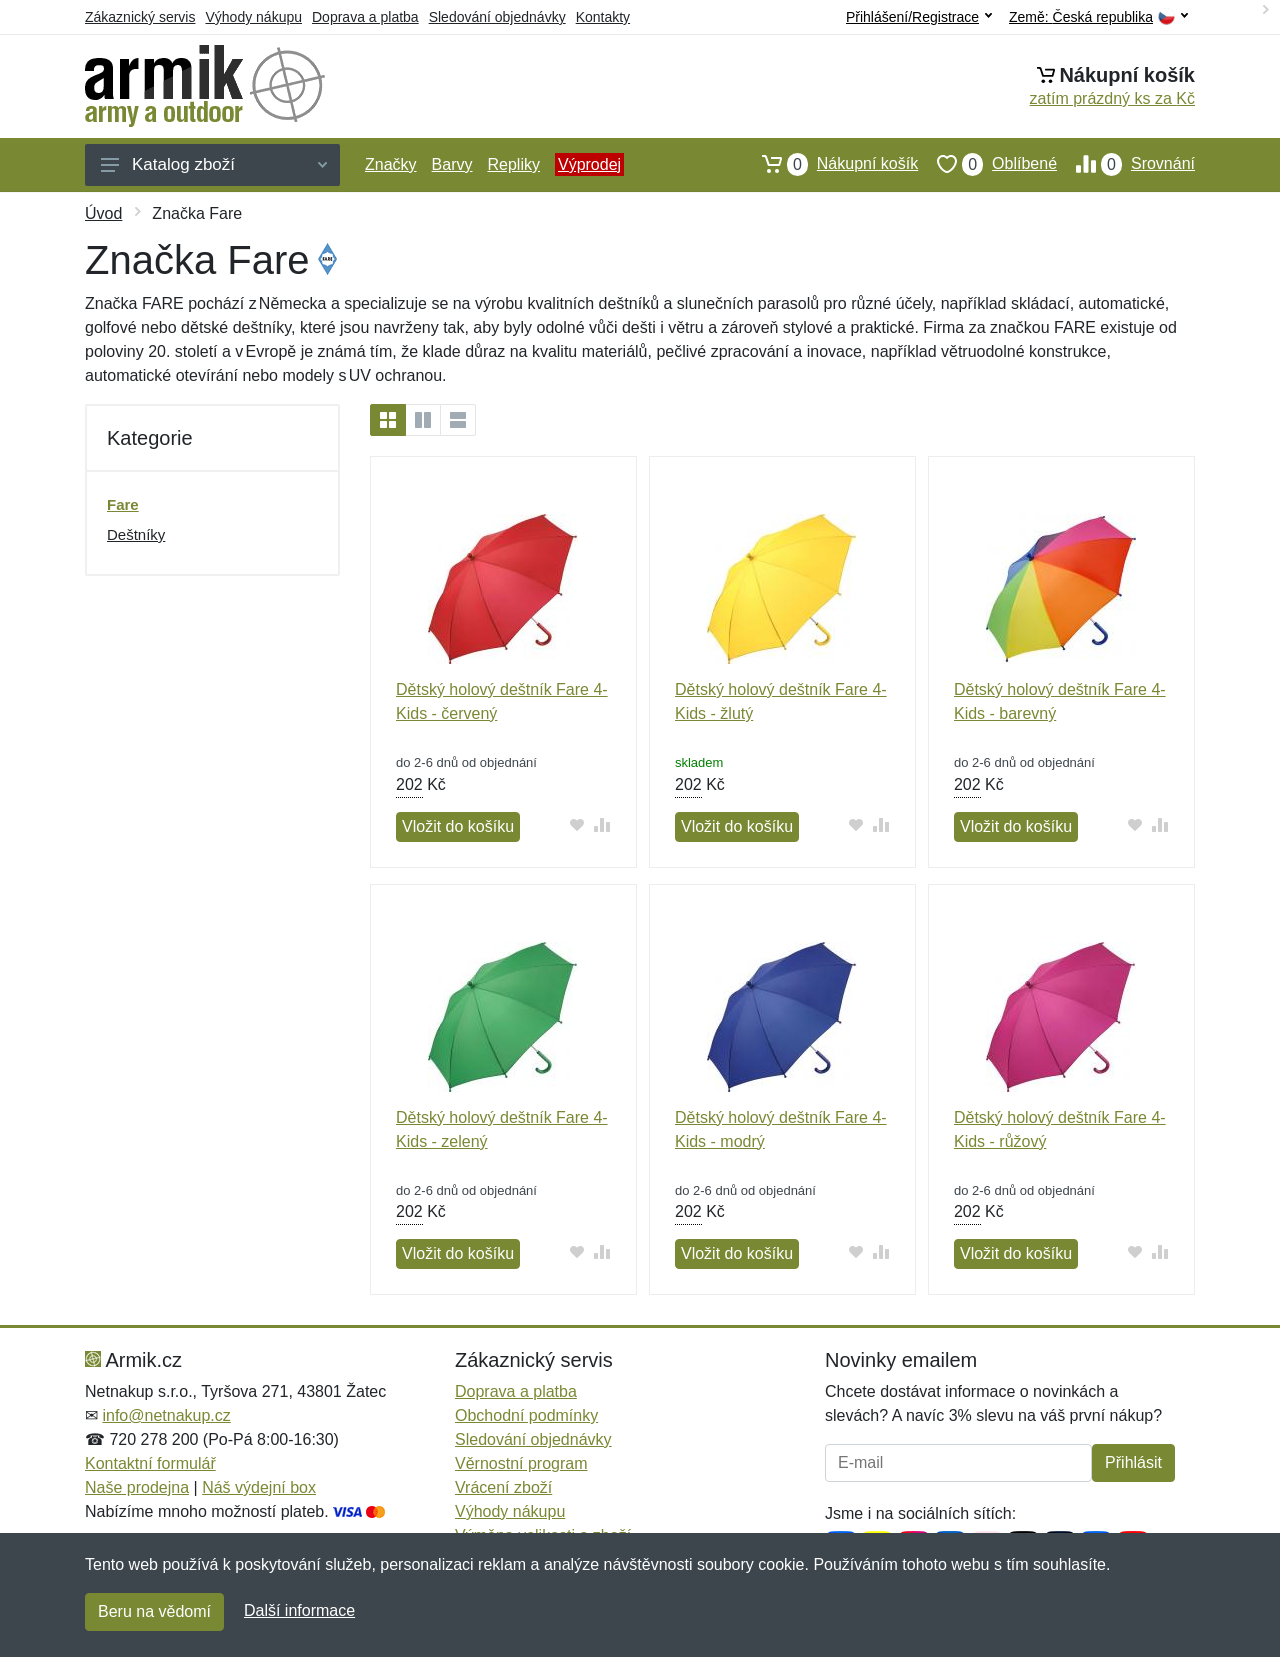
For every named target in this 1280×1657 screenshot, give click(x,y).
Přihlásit (1133, 1462)
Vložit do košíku (458, 826)
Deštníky (136, 534)
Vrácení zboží (503, 1487)
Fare (123, 504)
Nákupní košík (830, 164)
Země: (1098, 17)
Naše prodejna (137, 1487)
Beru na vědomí (154, 1611)
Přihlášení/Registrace (919, 17)
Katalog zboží (214, 164)
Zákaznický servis (140, 17)
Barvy (452, 164)
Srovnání (1126, 164)
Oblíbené (987, 164)
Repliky (513, 164)
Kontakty (603, 17)
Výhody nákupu (253, 17)
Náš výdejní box (259, 1487)
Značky (391, 164)
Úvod (103, 213)
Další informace (299, 1610)
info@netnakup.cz (166, 1415)
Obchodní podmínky (526, 1415)
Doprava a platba (365, 17)
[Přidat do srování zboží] (602, 824)
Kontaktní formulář (150, 1463)
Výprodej (589, 164)
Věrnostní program (521, 1463)
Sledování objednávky (497, 17)
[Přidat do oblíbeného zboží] (577, 824)
